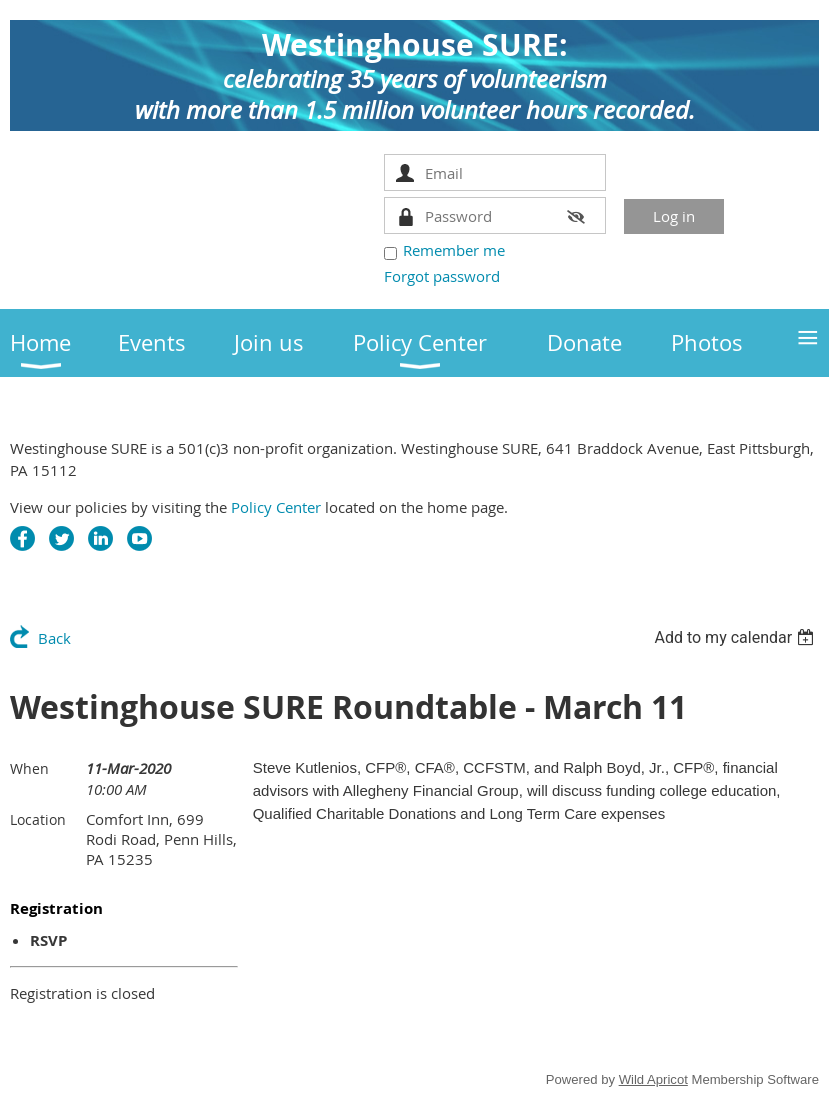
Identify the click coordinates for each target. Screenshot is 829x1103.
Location (38, 819)
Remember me (454, 250)
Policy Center (276, 507)
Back (54, 638)
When (29, 768)
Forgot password (442, 276)
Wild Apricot (653, 1079)
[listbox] (736, 637)
